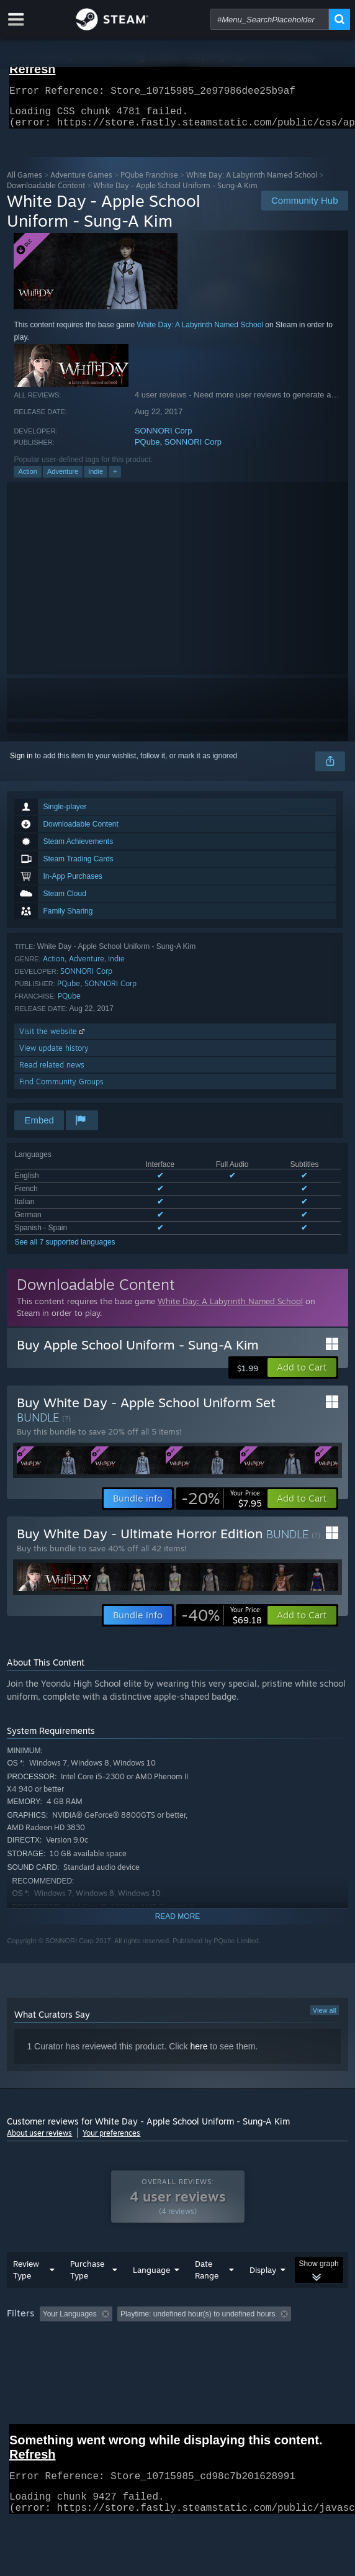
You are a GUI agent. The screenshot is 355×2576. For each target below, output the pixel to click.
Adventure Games (81, 182)
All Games (24, 182)
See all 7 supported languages (64, 1249)
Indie (95, 479)
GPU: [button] (270, 2355)
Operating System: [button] (164, 2355)
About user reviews (39, 2140)
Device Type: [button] (31, 2370)
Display (262, 2295)
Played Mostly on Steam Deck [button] (59, 2355)
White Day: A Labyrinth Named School (251, 182)
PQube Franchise (149, 182)
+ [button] (115, 479)
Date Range (206, 2294)
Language (151, 2295)
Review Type (26, 2294)
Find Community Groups (61, 1089)
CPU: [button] (228, 2355)
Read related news (51, 1072)
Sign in (21, 763)
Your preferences (111, 2140)
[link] (222, 1506)
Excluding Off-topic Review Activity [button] (195, 2338)
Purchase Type (87, 2294)
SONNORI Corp (163, 438)
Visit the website (53, 1038)
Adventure (62, 479)
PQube (147, 449)
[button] (302, 1375)
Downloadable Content (46, 192)
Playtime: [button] (291, 2338)
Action (27, 479)
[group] (177, 2354)
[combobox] (269, 19)
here (198, 2054)
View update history (54, 1055)
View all (324, 2017)
